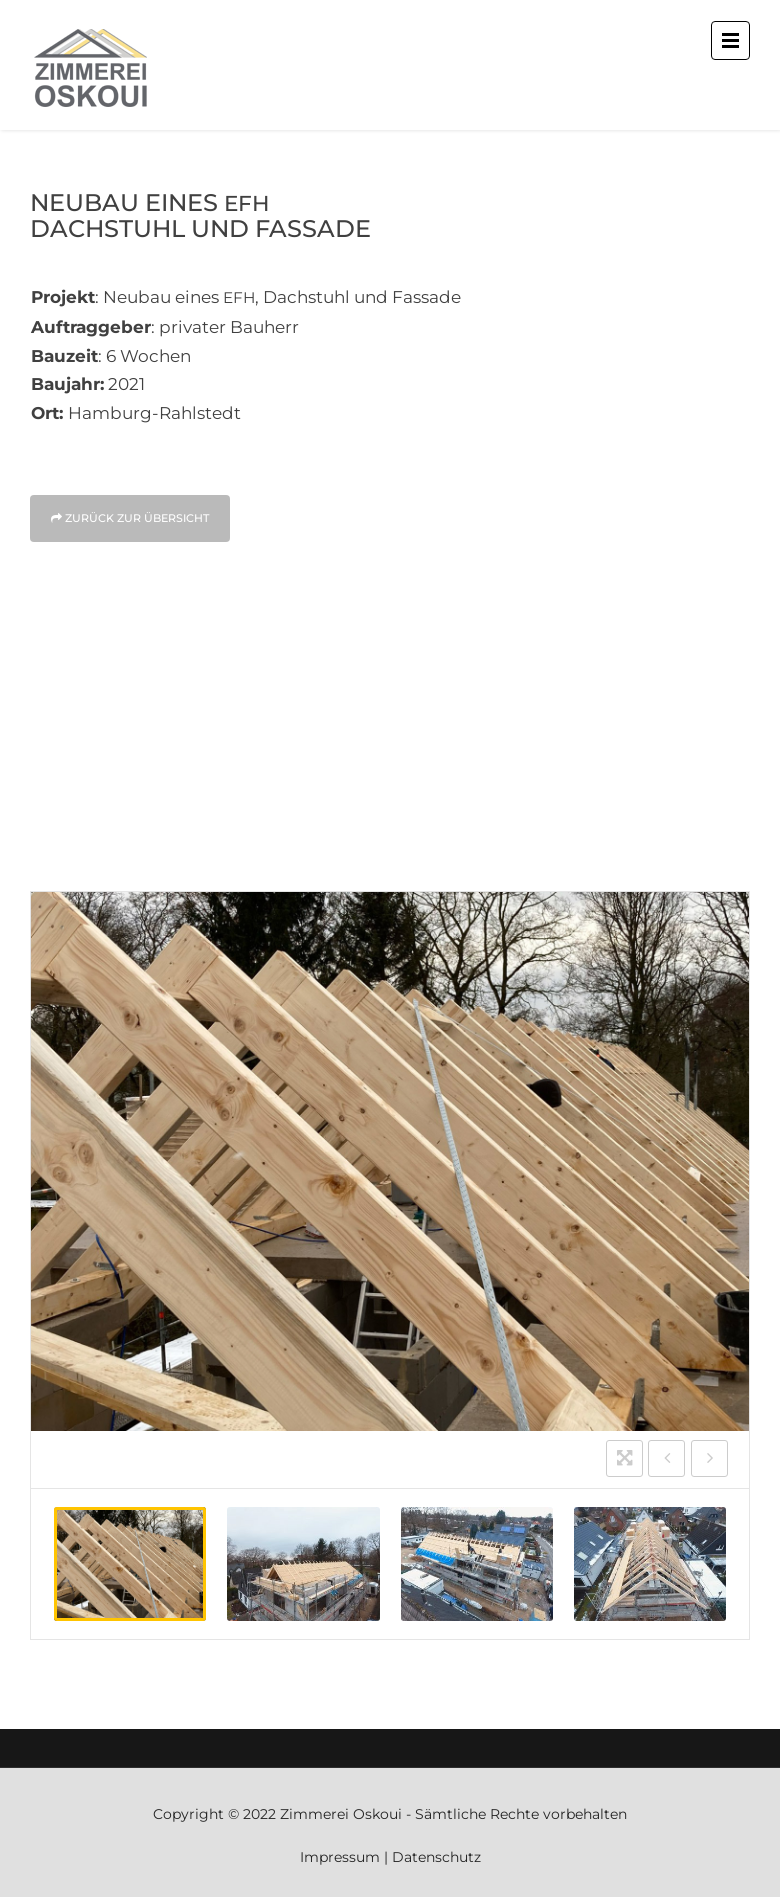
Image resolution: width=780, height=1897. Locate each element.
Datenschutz (436, 1857)
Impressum (340, 1857)
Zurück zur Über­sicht (130, 518)
